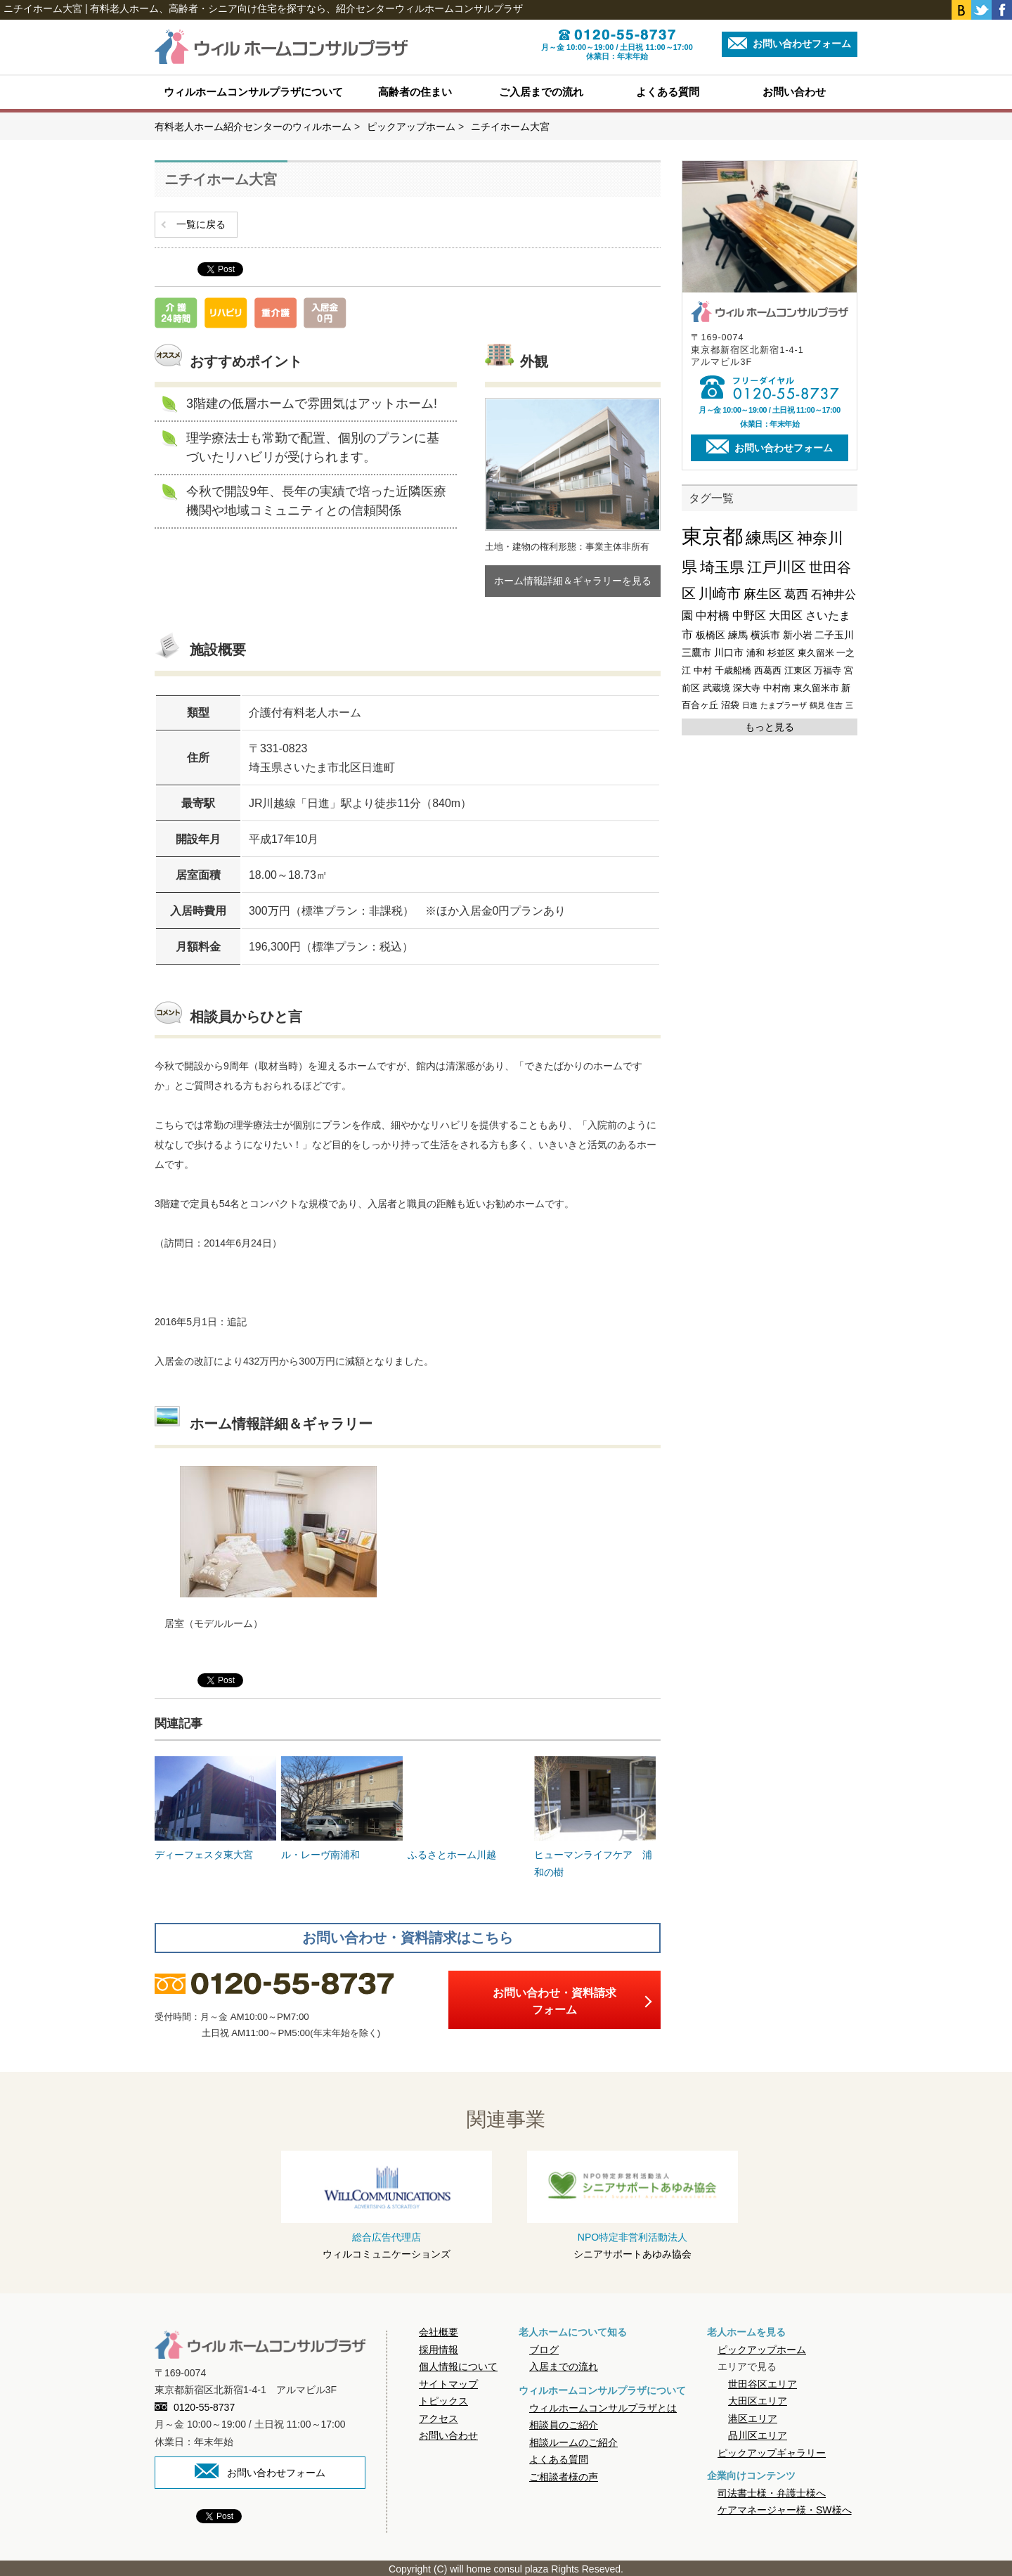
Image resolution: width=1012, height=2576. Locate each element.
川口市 (729, 652)
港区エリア (752, 2416)
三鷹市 (696, 652)
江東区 (798, 670)
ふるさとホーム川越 (468, 1806)
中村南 (777, 688)
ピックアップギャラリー (772, 2450)
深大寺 (746, 688)
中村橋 (712, 616)
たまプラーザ (783, 705)
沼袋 (730, 705)
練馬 (738, 634)
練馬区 (770, 538)
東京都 (712, 536)
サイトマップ (448, 2382)
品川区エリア (757, 2434)
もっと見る (769, 727)
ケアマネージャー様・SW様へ (785, 2508)
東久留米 (816, 653)
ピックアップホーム (762, 2347)
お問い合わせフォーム (789, 43)
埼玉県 (722, 567)
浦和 (755, 653)
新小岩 (797, 634)
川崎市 (720, 593)
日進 (750, 705)
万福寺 (827, 670)
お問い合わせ (794, 92)
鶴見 (817, 705)
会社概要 (438, 2330)
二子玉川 (834, 634)
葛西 (796, 594)
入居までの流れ (563, 2365)
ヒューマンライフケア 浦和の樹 (595, 1815)
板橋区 (710, 634)
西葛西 (767, 670)
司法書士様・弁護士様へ (772, 2491)
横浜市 (765, 634)
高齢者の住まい (415, 92)
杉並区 (781, 653)
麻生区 (762, 594)
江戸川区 (776, 567)
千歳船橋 (733, 670)
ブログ (544, 2347)
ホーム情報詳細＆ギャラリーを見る (572, 580)
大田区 (786, 616)
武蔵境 (716, 688)
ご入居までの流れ (541, 92)
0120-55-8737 (195, 2405)
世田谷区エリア (762, 2382)
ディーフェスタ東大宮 (215, 1806)
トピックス (443, 2399)
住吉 (835, 705)
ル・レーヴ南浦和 (342, 1806)
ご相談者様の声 (563, 2474)
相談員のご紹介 (563, 2423)
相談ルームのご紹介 (573, 2440)
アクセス (438, 2416)
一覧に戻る (201, 224)
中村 (703, 670)
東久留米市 (816, 688)
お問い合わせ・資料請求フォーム (554, 1999)
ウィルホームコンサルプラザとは (603, 2405)
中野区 (749, 616)
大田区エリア (757, 2399)
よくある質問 (667, 92)
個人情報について (458, 2365)
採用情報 (438, 2347)
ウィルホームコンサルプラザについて (253, 92)
